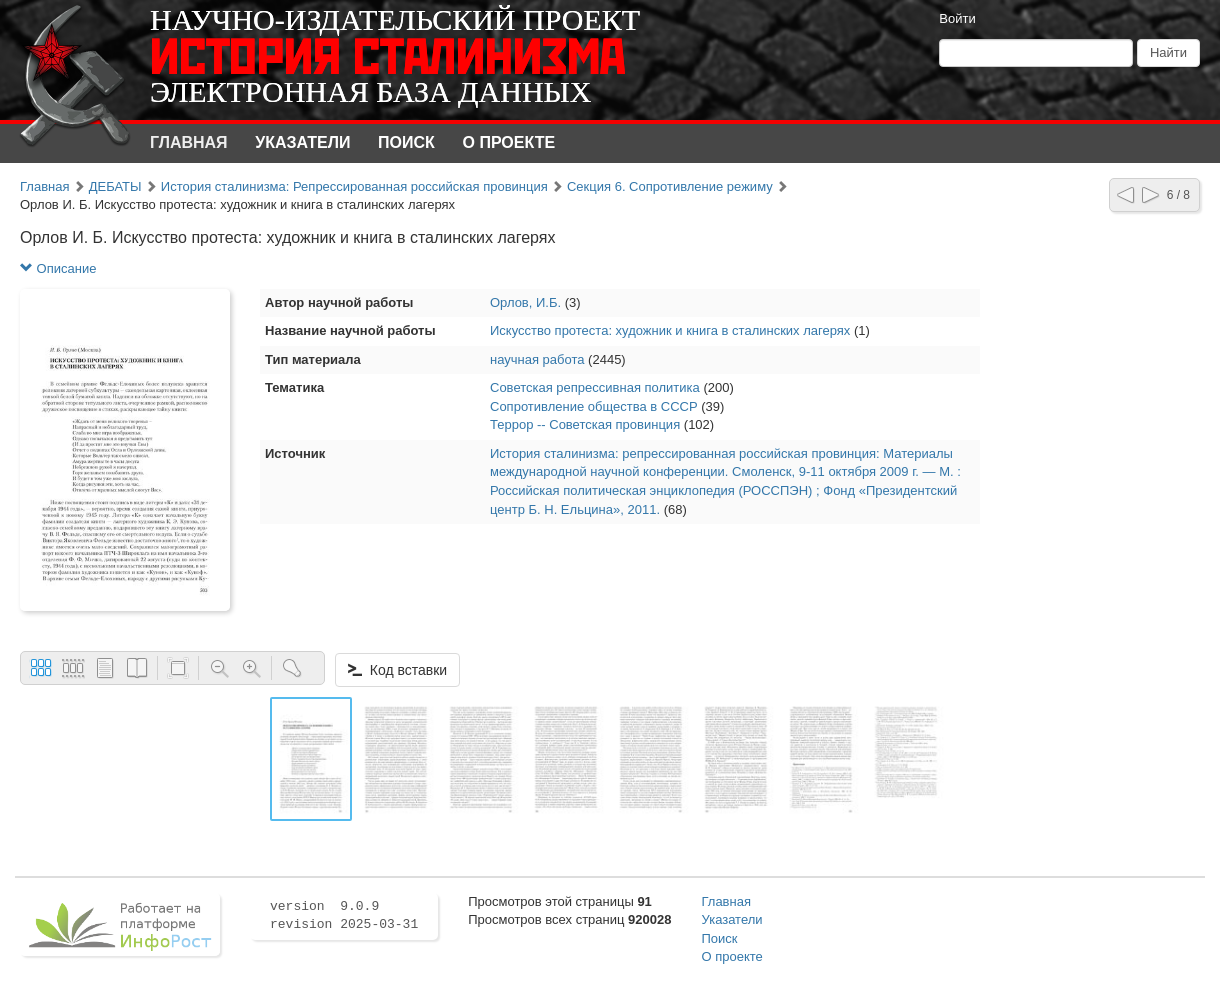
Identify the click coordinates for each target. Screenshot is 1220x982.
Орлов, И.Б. (525, 302)
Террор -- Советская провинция (585, 424)
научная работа (537, 359)
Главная (189, 142)
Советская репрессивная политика (595, 387)
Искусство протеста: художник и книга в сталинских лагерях (670, 330)
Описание (58, 268)
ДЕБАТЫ (115, 186)
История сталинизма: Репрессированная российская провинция (354, 186)
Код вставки (397, 670)
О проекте (509, 142)
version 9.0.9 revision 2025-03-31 (344, 916)
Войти (957, 18)
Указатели (302, 142)
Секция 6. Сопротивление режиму (670, 186)
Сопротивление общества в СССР (594, 406)
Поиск (406, 142)
